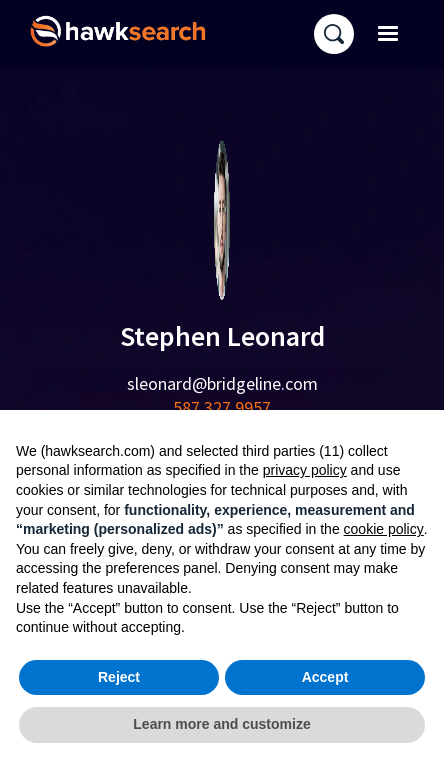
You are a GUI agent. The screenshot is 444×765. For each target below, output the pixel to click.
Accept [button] (325, 677)
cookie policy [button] (384, 529)
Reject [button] (119, 677)
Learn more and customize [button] (221, 724)
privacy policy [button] (305, 470)
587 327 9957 (222, 407)
